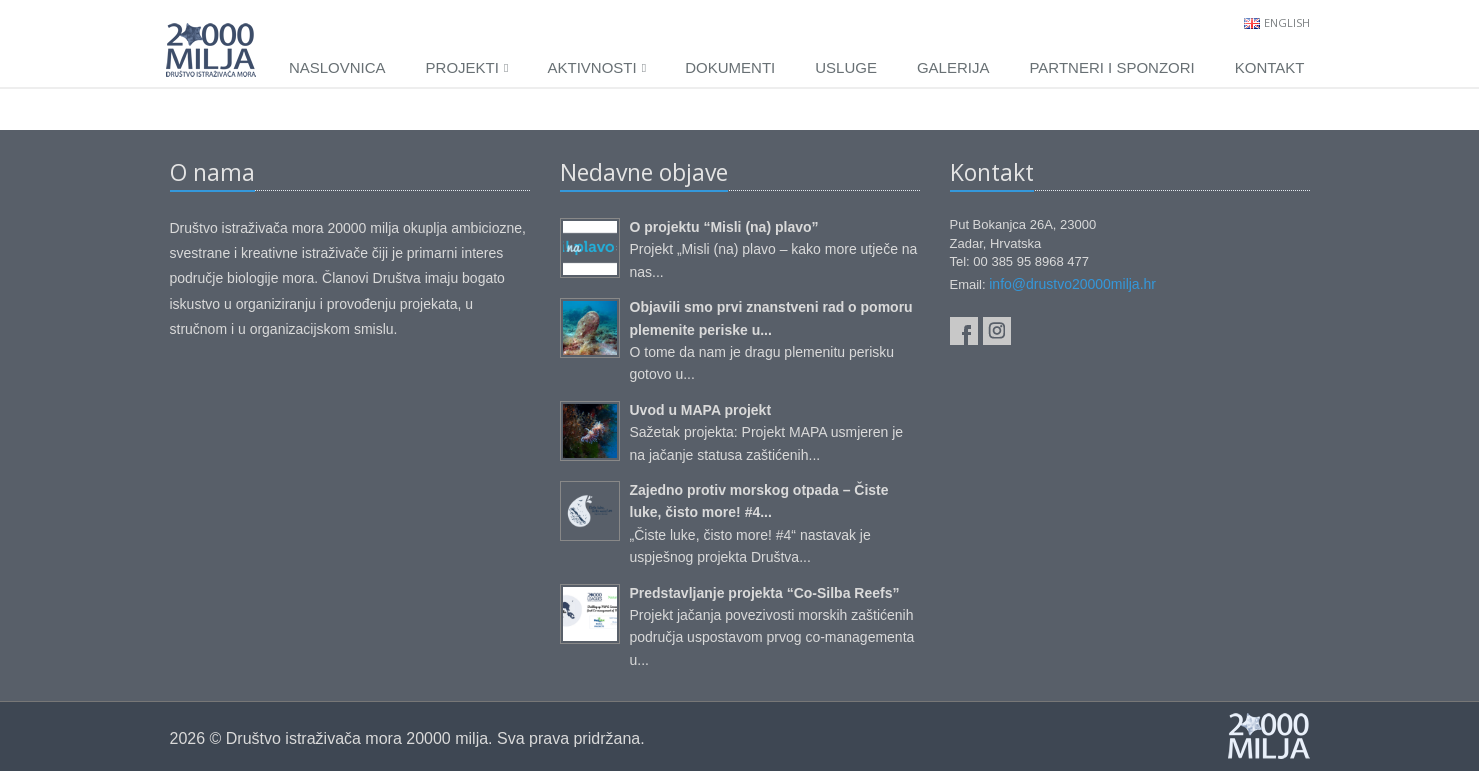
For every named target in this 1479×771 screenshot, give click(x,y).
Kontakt (1270, 67)
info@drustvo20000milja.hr (1072, 284)
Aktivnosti (596, 67)
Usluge (846, 67)
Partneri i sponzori (1111, 67)
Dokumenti (730, 67)
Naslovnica (337, 67)
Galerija (953, 67)
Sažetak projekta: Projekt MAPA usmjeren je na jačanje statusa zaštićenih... (767, 432)
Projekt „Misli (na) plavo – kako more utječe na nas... (774, 249)
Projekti (467, 67)
